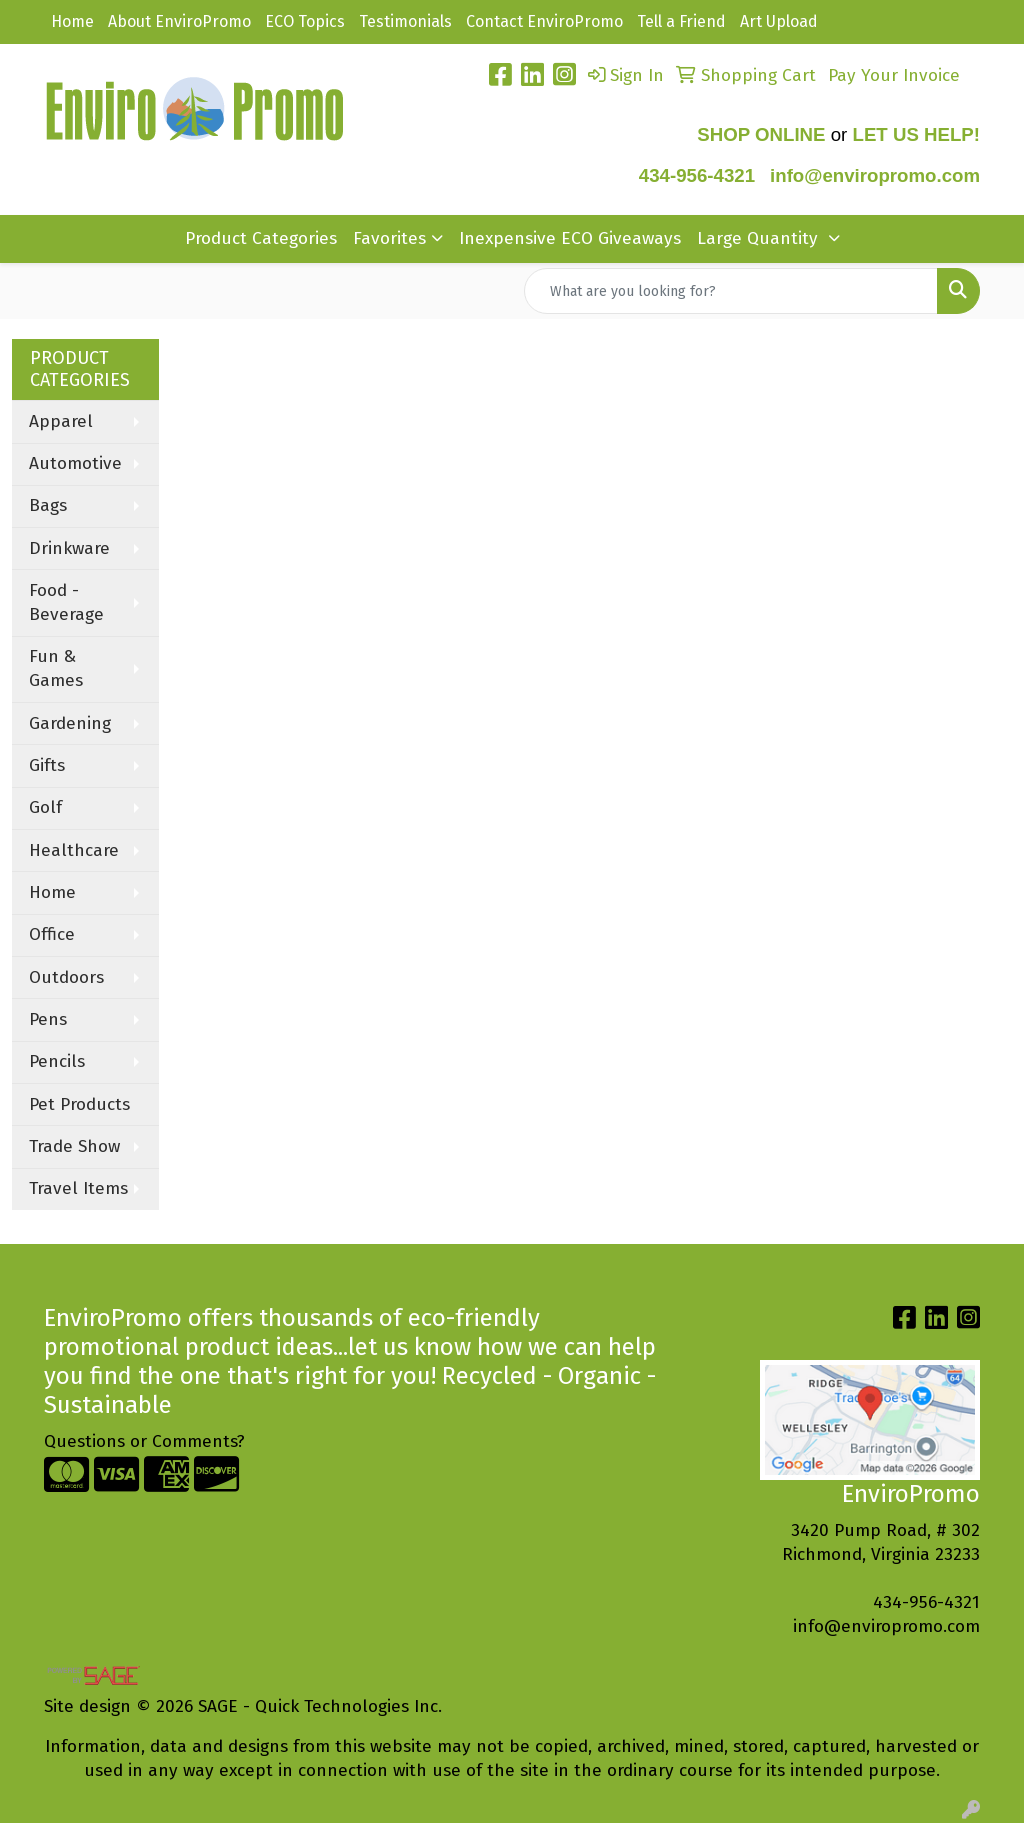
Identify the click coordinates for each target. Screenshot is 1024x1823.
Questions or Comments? (144, 1441)
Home (72, 21)
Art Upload (779, 21)
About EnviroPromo (179, 21)
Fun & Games (56, 668)
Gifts (47, 765)
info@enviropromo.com (886, 1626)
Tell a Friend (681, 21)
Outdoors (66, 977)
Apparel (61, 421)
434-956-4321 (697, 175)
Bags (48, 505)
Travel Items (78, 1188)
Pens (48, 1019)
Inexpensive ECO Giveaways (570, 238)
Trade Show (74, 1146)
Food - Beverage (66, 602)
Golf (45, 807)
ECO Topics (305, 21)
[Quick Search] (731, 291)
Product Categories (261, 238)
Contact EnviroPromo (544, 21)
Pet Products (79, 1104)
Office (52, 934)
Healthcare (74, 850)
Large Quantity (760, 238)
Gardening (70, 723)
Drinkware (69, 548)
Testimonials (405, 21)
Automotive (75, 463)
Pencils (57, 1061)
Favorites (389, 238)
